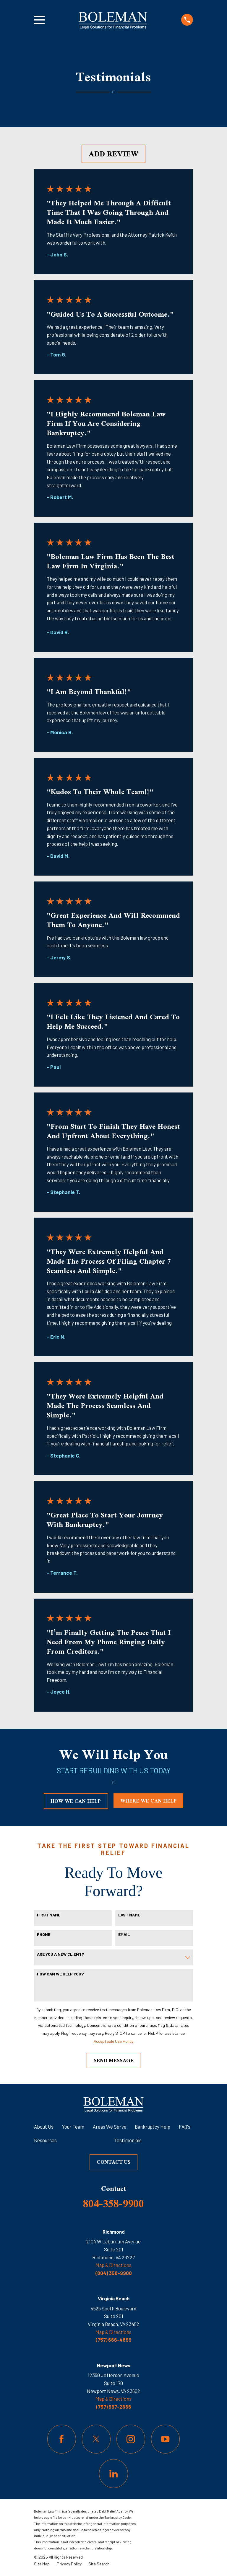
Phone (43, 1934)
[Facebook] (61, 2439)
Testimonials (128, 2140)
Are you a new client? (60, 1954)
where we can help (148, 1800)
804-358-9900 (113, 2203)
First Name (48, 1915)
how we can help (76, 1801)
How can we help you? (60, 1974)
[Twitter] (96, 2439)
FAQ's (184, 2127)
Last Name (129, 1915)
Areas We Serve (110, 2127)
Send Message (114, 2060)
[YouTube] (165, 2439)
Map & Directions (113, 2265)
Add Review (113, 153)
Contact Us (114, 2162)
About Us (43, 2127)
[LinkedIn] (113, 2473)
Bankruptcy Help (152, 2127)
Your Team (73, 2127)
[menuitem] (42, 2564)
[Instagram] (130, 2439)
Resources (45, 2140)
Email (124, 1934)
